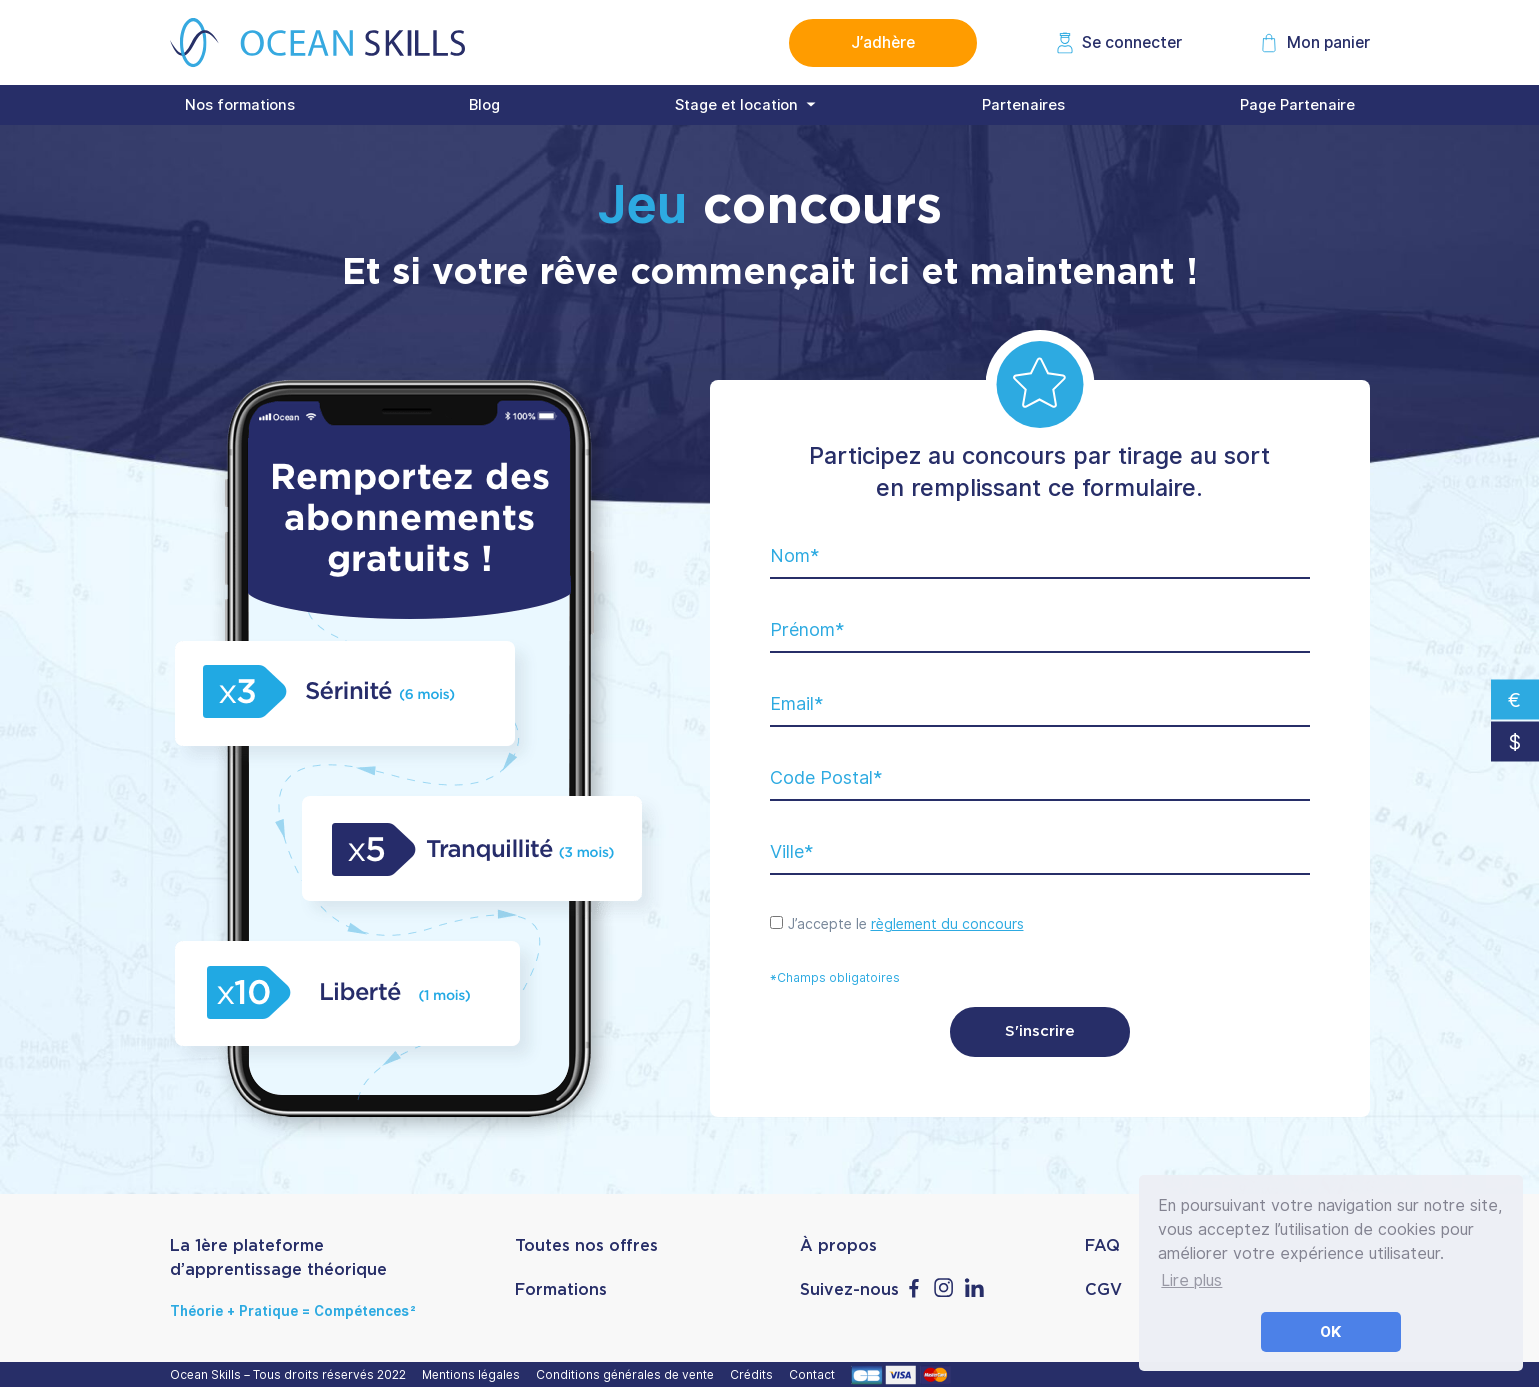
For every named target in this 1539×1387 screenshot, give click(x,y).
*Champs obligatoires (835, 977)
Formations (561, 1290)
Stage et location (736, 105)
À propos (838, 1246)
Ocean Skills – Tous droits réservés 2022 (291, 1374)
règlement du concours (947, 924)
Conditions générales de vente (628, 1374)
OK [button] (1331, 1331)
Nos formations (240, 105)
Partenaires (1023, 105)
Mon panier (1328, 42)
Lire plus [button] (1191, 1280)
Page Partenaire (1297, 105)
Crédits (754, 1374)
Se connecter (1132, 42)
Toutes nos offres (586, 1246)
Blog (484, 105)
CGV (1103, 1290)
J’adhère (883, 42)
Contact (815, 1374)
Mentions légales (474, 1374)
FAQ (1102, 1246)
